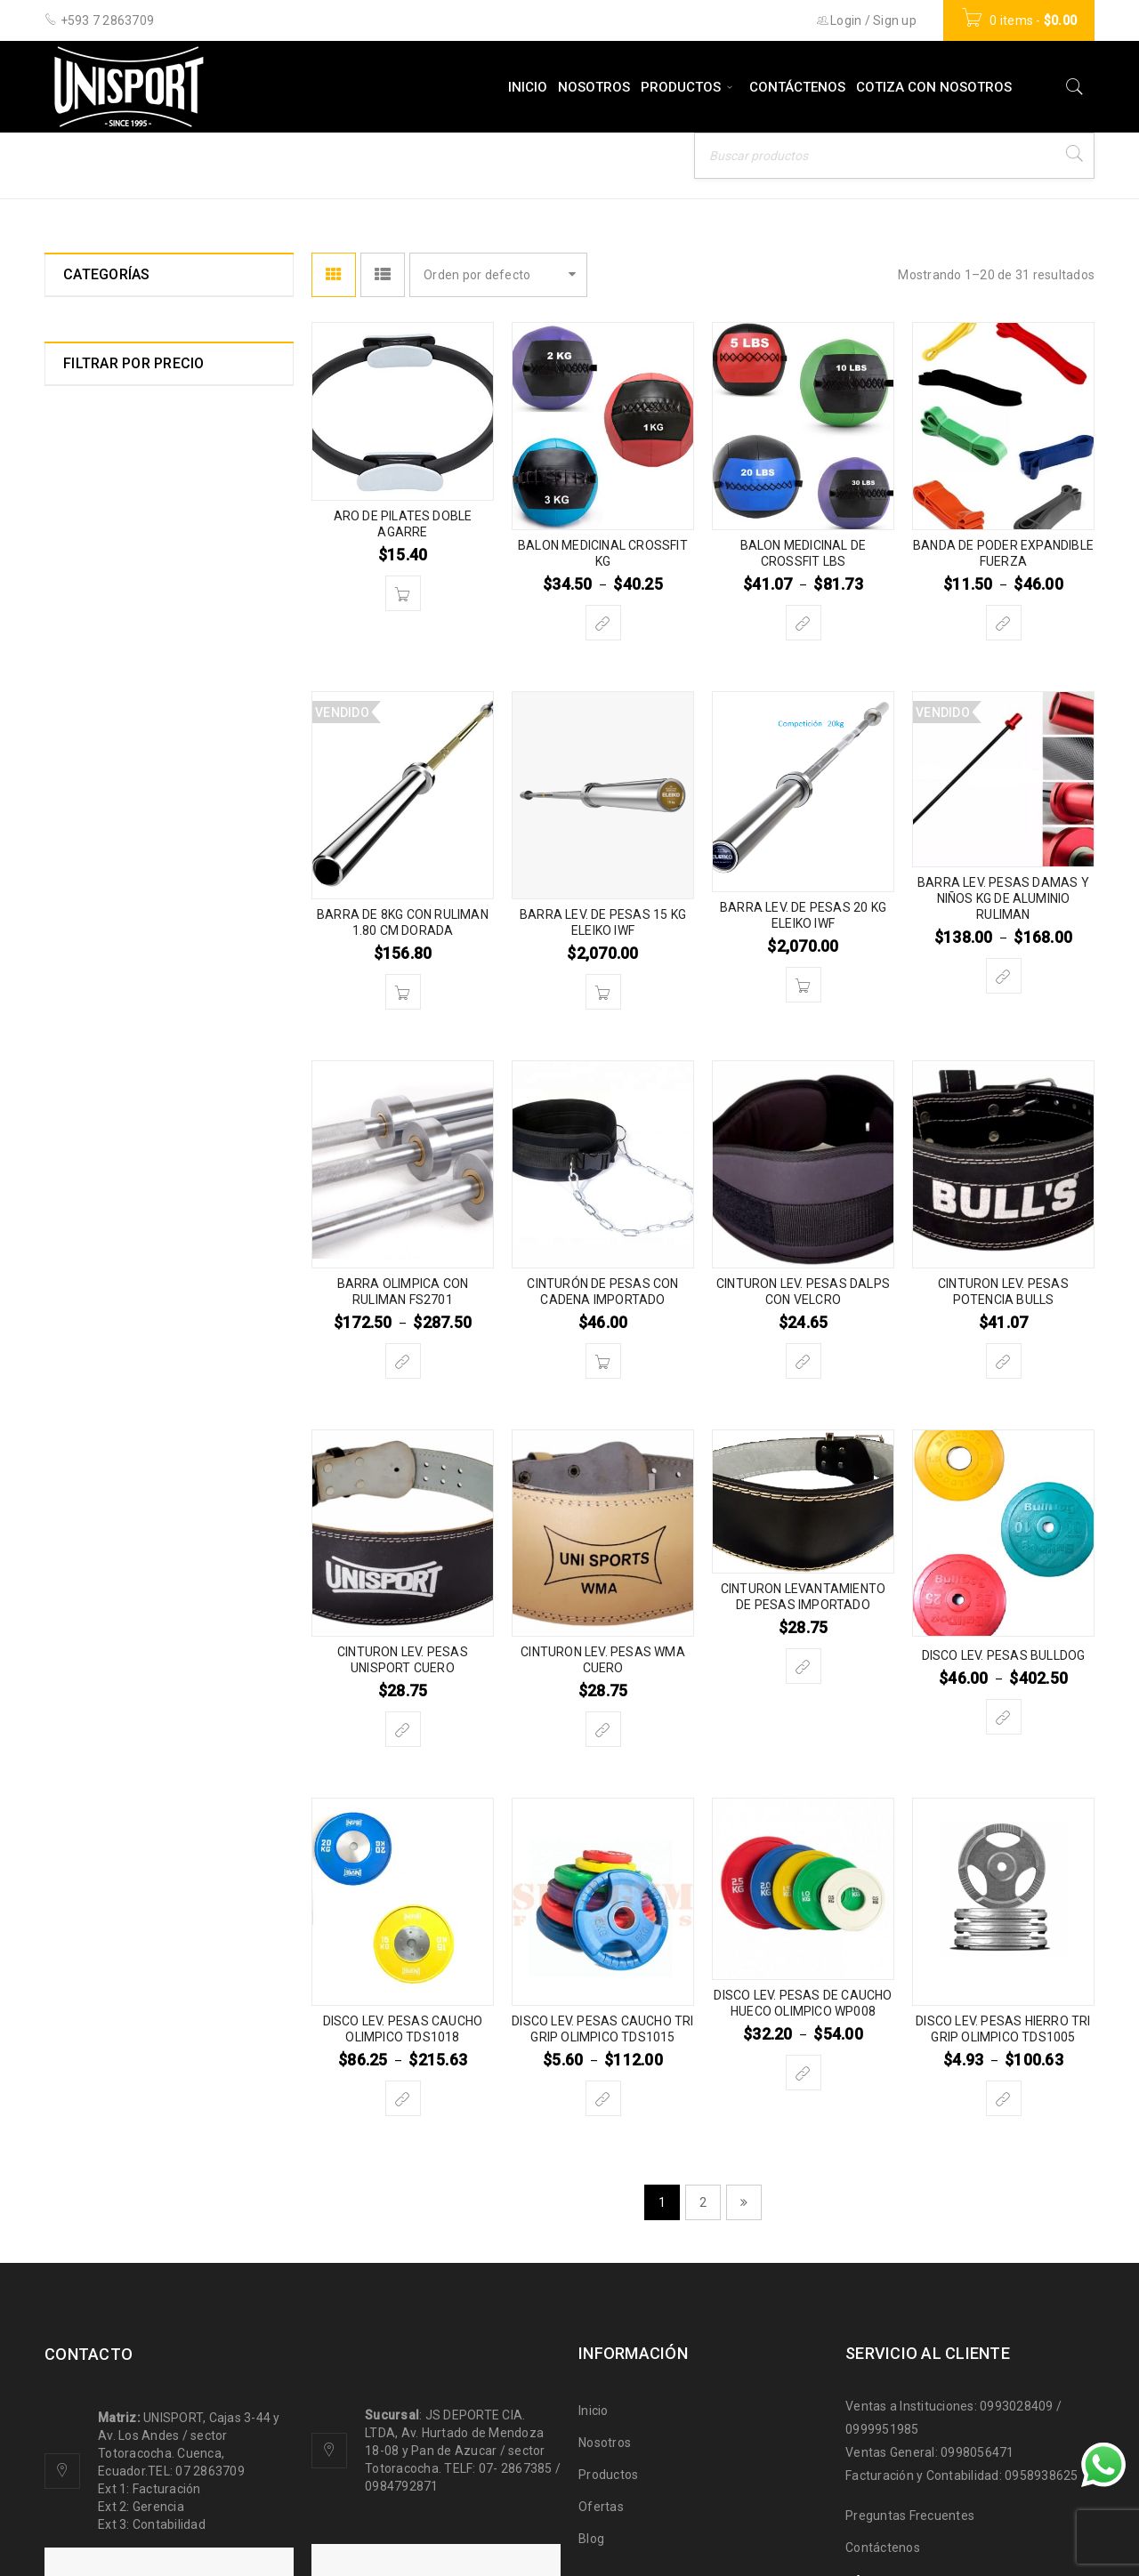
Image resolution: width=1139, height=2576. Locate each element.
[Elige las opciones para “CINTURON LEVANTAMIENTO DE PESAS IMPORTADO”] (803, 1666)
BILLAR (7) (94, 593)
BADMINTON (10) (113, 465)
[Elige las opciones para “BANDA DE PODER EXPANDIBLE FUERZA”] (1004, 622)
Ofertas (601, 2507)
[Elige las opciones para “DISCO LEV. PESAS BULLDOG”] (1004, 1717)
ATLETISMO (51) (111, 433)
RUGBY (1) (93, 1479)
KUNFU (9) (92, 1059)
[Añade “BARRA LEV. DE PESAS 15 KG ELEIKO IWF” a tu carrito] (603, 992)
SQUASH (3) (98, 1511)
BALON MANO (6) (114, 497)
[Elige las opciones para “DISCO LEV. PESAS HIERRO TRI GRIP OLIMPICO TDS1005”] (1004, 2098)
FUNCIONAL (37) (110, 899)
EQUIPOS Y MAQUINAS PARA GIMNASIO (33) (148, 794)
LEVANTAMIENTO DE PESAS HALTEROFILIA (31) (145, 1100)
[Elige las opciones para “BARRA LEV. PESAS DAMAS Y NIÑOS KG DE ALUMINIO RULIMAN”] (1004, 976)
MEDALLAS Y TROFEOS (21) (145, 1223)
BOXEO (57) (98, 657)
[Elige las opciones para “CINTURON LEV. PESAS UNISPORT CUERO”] (403, 1729)
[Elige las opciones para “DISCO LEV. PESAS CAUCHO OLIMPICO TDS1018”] (403, 2098)
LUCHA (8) (93, 1141)
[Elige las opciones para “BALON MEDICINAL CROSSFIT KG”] (603, 622)
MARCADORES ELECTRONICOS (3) (154, 1182)
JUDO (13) (93, 995)
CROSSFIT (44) (106, 753)
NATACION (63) (107, 1319)
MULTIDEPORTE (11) (122, 1287)
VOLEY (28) (96, 1671)
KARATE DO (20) (111, 1027)
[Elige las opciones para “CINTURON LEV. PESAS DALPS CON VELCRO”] (803, 1361)
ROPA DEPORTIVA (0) (125, 1447)
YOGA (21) (94, 1703)
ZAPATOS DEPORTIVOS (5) (142, 1735)
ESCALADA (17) (109, 835)
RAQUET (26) (102, 1415)
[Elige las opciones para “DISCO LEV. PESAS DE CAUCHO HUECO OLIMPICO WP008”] (803, 2072)
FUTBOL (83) (100, 931)
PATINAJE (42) (106, 1351)
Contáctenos (882, 2547)
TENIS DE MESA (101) (126, 1607)
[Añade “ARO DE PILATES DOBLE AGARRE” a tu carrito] (403, 593)
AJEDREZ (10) (104, 401)
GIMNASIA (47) (106, 963)
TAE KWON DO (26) (118, 1543)
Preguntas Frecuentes (909, 2515)
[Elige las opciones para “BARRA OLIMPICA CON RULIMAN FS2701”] (403, 1361)
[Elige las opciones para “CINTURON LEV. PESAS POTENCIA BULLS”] (1004, 1361)
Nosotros (604, 2442)
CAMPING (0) (101, 689)
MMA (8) (88, 1255)
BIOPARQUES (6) (112, 625)
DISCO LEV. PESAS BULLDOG (1004, 1655)
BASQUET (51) (106, 561)
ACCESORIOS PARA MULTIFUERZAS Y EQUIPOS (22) (155, 360)
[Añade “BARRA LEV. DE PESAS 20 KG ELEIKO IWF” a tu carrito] (803, 984)
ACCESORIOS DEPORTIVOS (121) (159, 319)
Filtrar (244, 1913)
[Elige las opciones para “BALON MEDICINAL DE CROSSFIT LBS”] (803, 622)
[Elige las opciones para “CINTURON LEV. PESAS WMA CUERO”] (603, 1729)
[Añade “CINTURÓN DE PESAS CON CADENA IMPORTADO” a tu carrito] (603, 1361)
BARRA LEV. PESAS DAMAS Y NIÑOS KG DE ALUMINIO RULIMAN (1003, 898)
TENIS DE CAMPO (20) (127, 1575)
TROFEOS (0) (101, 1639)
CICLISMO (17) (105, 721)
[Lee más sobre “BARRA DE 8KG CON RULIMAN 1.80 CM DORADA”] (403, 992)
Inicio (742, 164)
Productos (608, 2474)
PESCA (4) (93, 1383)
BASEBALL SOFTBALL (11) (141, 529)
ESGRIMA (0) (100, 867)
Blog (591, 2539)
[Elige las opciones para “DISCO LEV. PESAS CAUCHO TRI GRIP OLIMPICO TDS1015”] (603, 2098)
